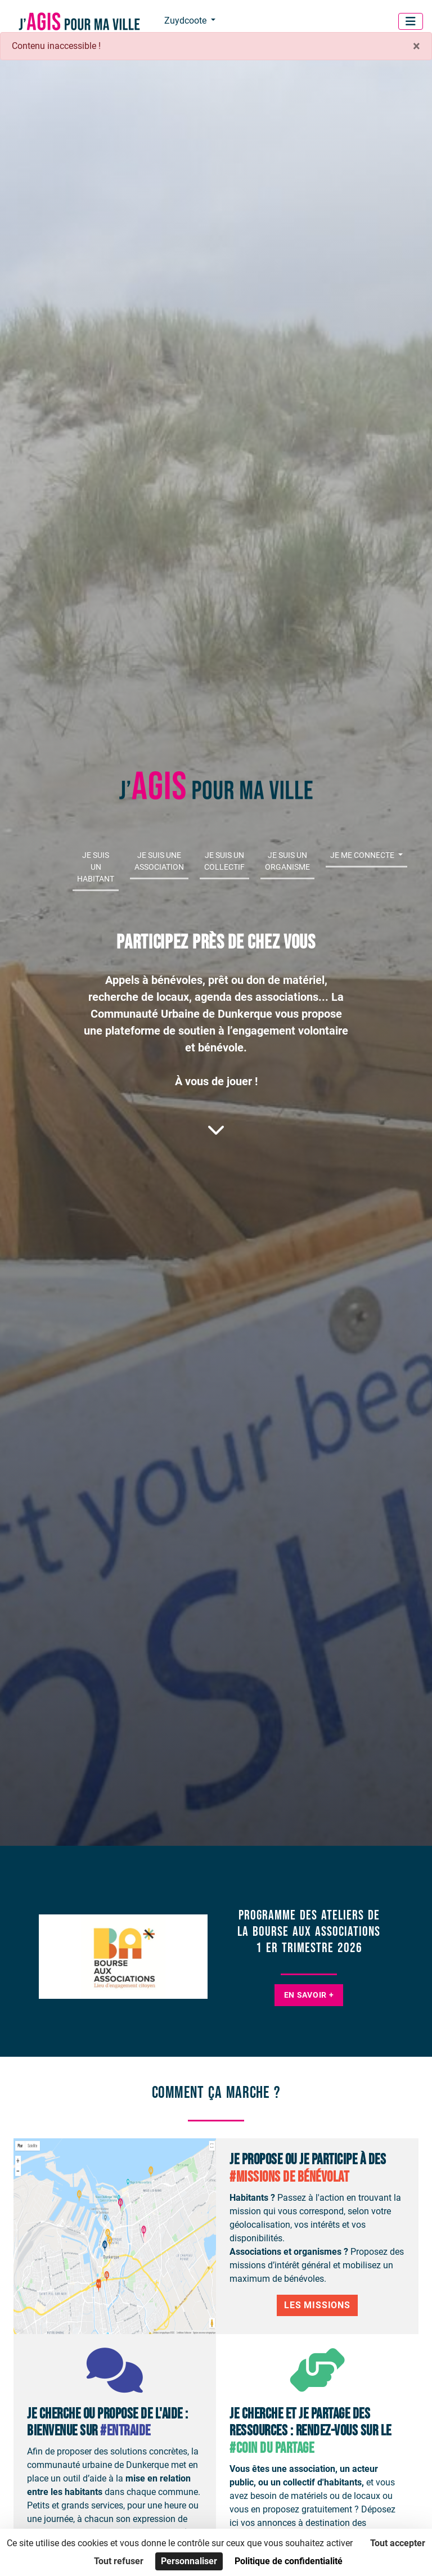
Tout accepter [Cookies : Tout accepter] (397, 2543)
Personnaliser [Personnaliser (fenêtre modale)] (189, 2561)
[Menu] (410, 21)
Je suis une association (159, 861)
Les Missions (317, 2305)
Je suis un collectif (224, 861)
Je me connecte (363, 855)
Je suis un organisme (287, 861)
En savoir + (309, 1994)
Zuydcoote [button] (186, 20)
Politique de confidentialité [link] (289, 2561)
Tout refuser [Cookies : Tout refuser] (118, 2561)
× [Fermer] (416, 46)
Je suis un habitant (95, 867)
